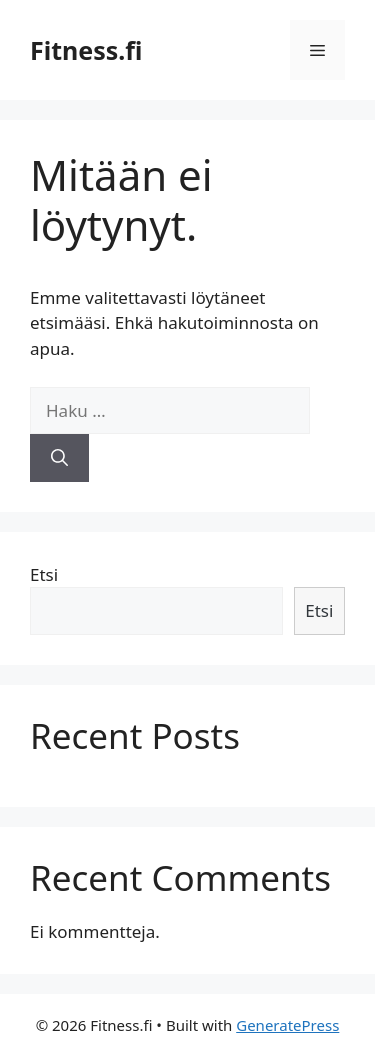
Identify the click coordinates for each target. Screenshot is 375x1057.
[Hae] (59, 458)
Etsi (44, 574)
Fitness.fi (86, 50)
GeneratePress (287, 1025)
